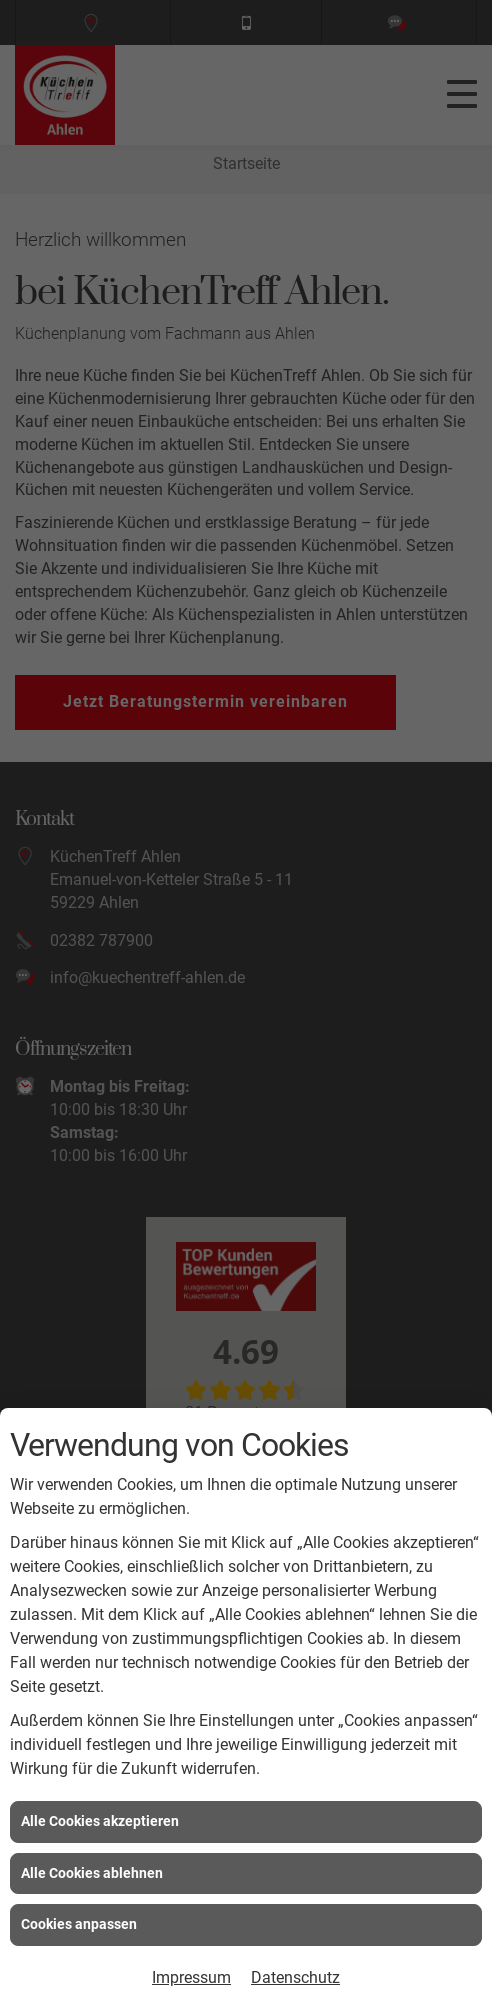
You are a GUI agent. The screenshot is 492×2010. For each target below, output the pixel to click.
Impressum (191, 1977)
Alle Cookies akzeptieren (100, 1821)
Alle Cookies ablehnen (92, 1873)
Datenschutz (295, 1977)
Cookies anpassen (79, 1924)
